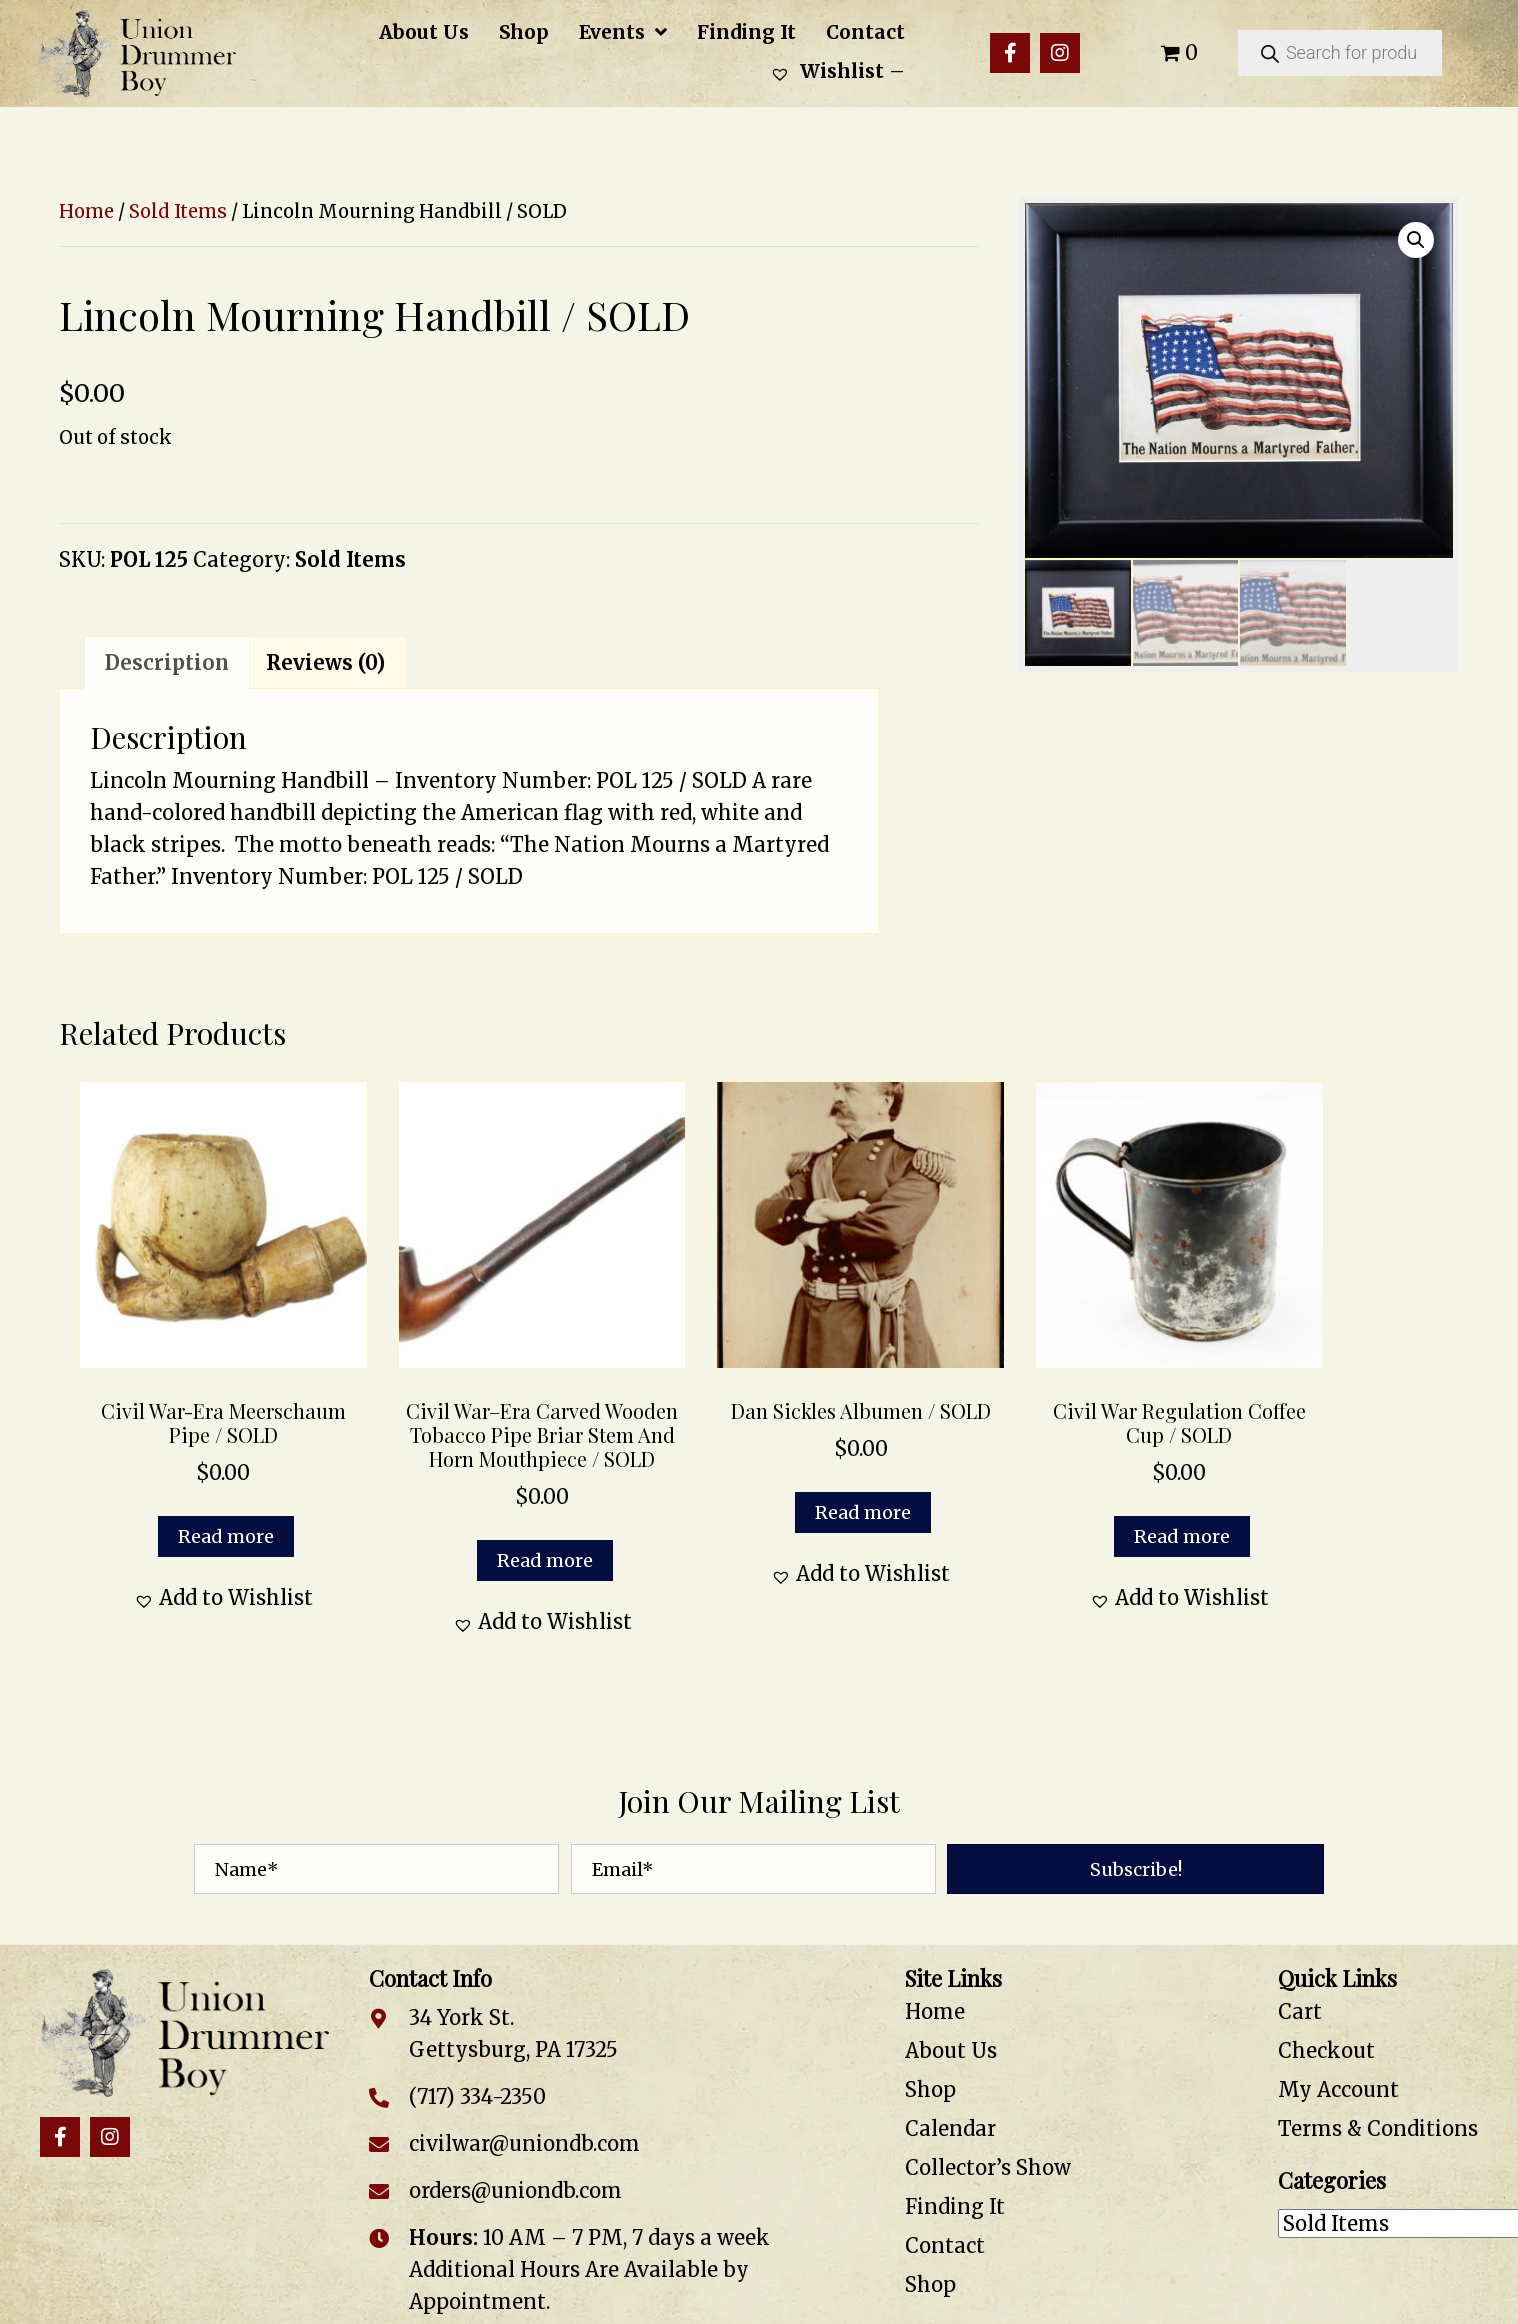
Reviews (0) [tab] (325, 662)
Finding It (955, 2206)
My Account (1338, 2089)
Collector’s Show (988, 2167)
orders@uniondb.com (515, 2190)
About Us (951, 2050)
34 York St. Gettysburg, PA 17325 (513, 2033)
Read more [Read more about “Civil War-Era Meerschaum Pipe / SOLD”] (226, 1536)
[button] (1010, 53)
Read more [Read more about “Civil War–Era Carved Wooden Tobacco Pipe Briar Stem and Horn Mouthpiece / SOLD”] (545, 1560)
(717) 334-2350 (477, 2096)
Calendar (950, 2128)
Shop (930, 2089)
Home (86, 211)
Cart (1300, 2011)
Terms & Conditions (1378, 2128)
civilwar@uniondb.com (524, 2143)
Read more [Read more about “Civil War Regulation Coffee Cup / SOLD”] (1182, 1536)
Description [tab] (167, 662)
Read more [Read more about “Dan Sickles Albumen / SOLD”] (863, 1512)
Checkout (1326, 2050)
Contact (945, 2245)
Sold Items (178, 211)
